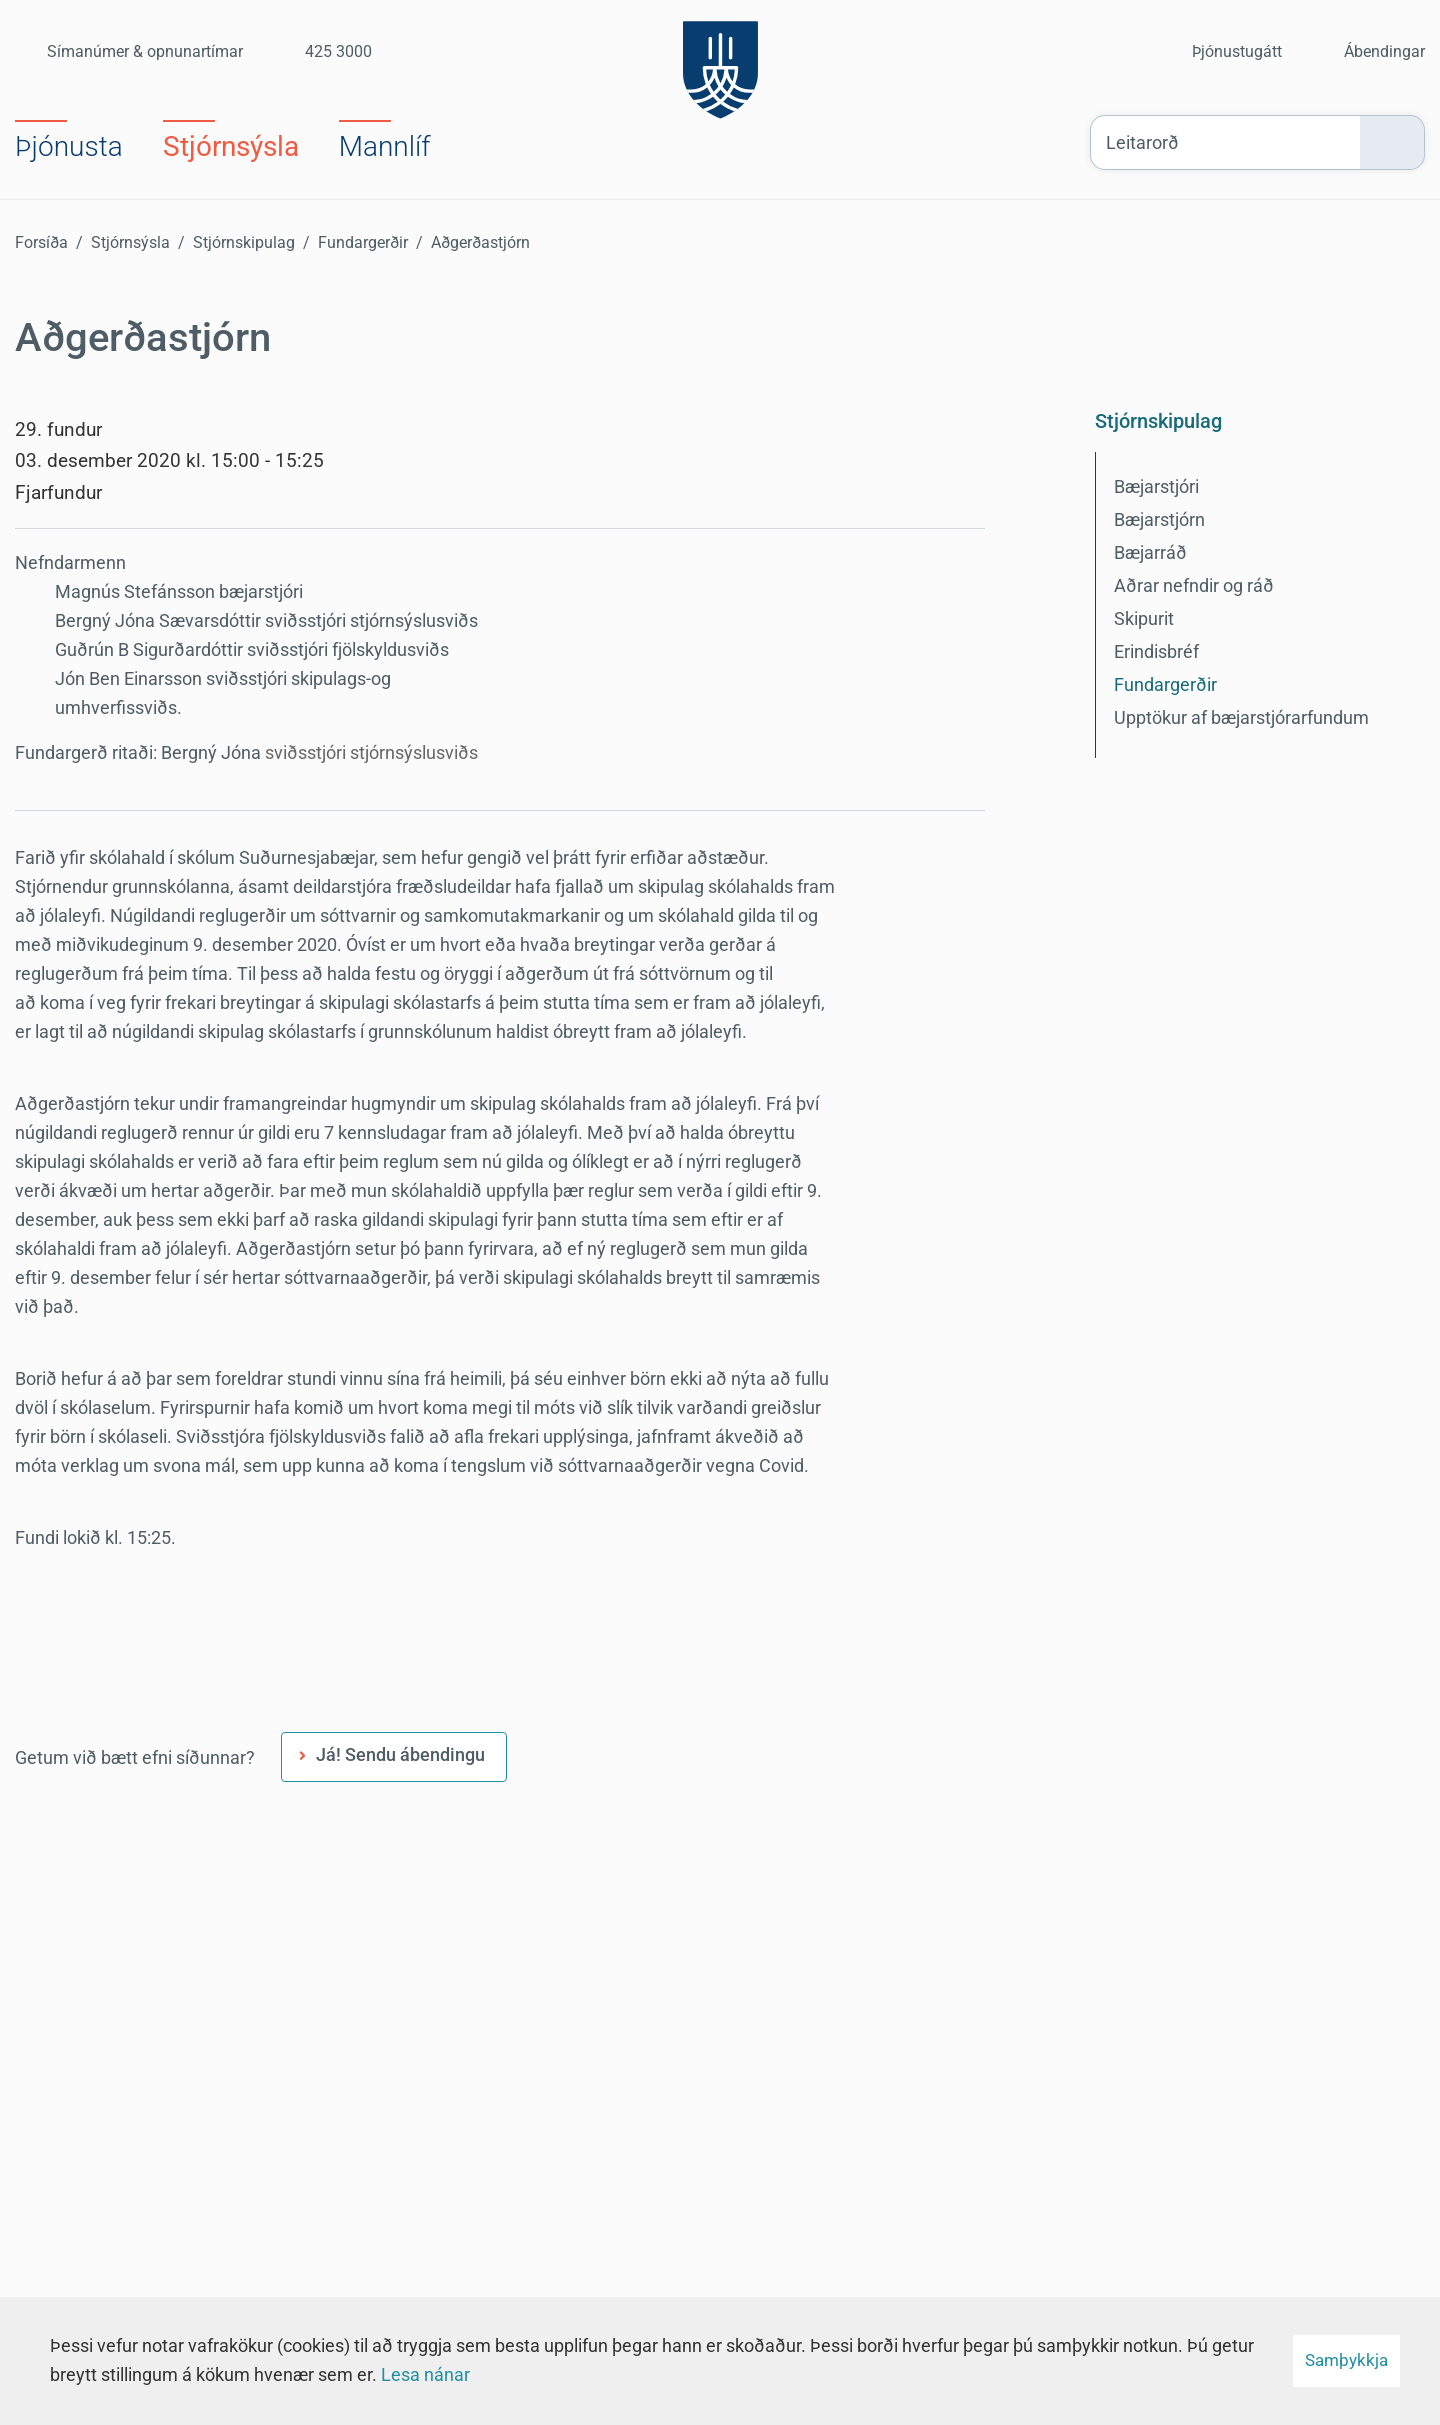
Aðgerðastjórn (480, 242)
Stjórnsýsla (130, 242)
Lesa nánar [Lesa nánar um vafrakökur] (425, 2374)
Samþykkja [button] (1346, 2360)
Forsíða (41, 242)
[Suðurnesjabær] (720, 64)
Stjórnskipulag (244, 242)
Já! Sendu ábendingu (400, 1754)
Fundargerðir (363, 242)
